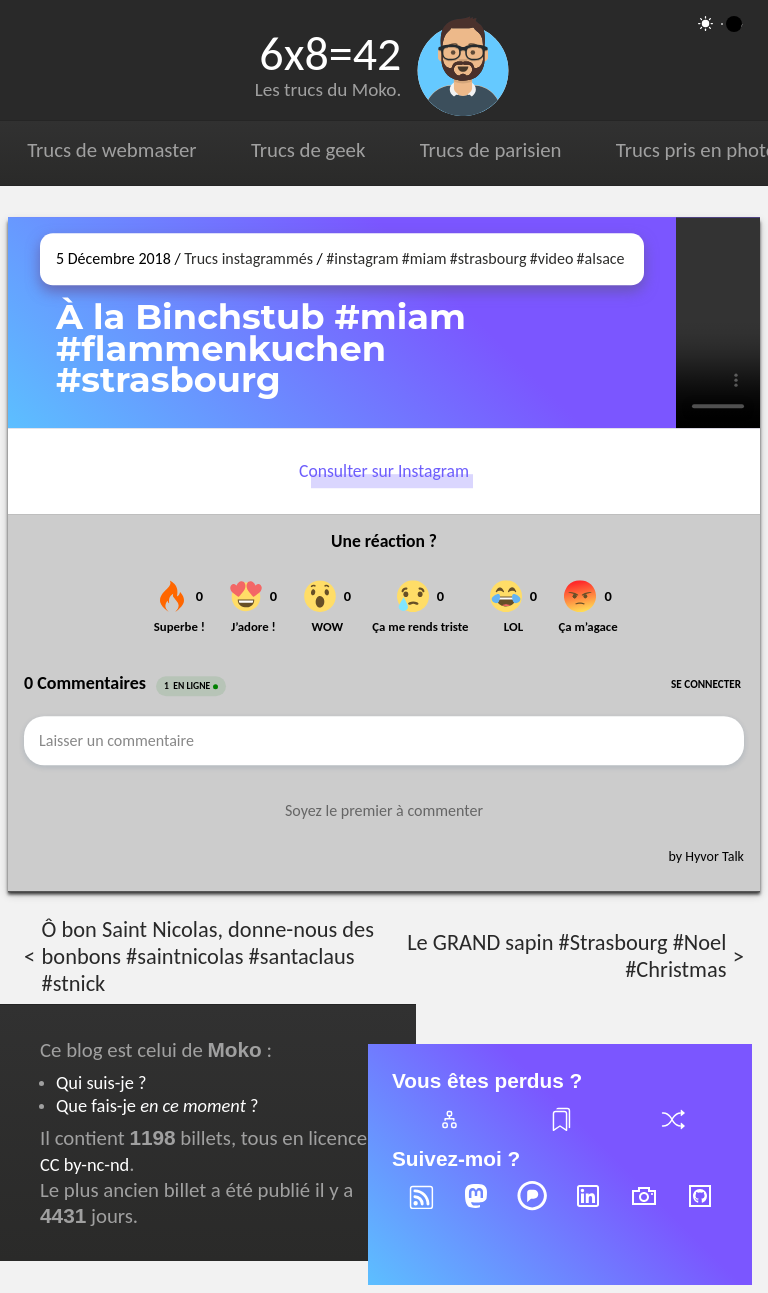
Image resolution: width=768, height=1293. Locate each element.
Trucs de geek (308, 150)
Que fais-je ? (157, 1105)
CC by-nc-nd (84, 1164)
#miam (424, 258)
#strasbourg (488, 258)
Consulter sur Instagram (384, 471)
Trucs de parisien (491, 150)
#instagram (362, 258)
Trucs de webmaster (111, 150)
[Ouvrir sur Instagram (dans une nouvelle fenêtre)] (718, 322)
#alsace (601, 258)
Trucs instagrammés (248, 258)
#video (552, 258)
